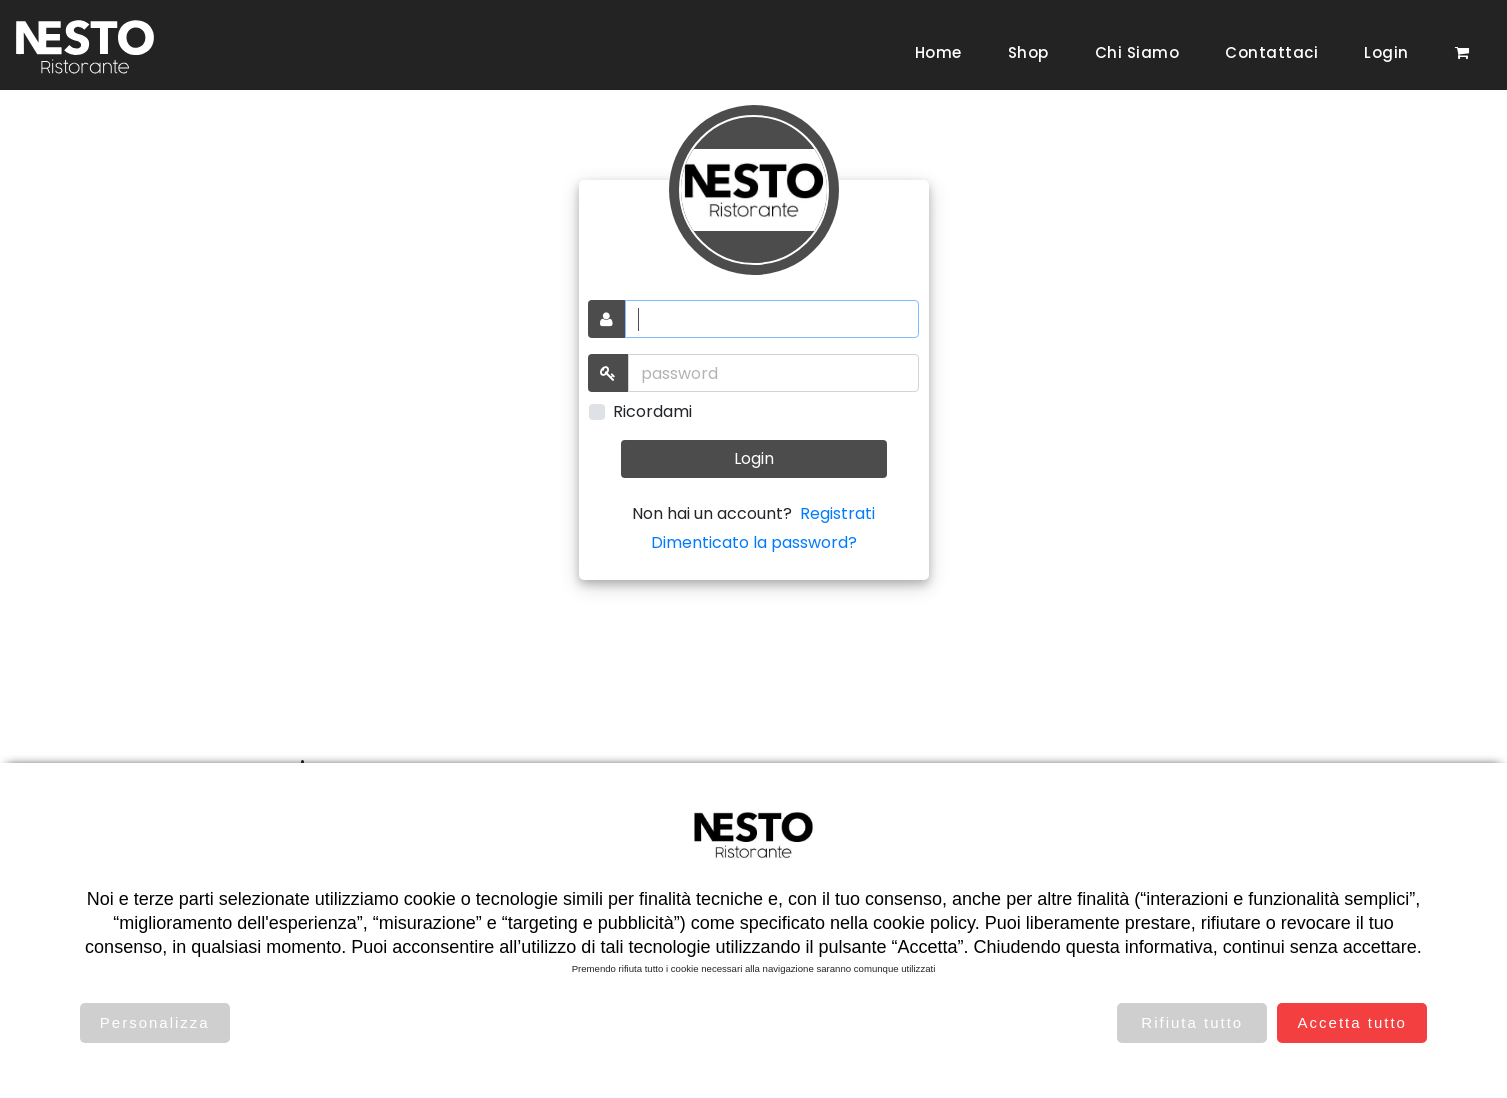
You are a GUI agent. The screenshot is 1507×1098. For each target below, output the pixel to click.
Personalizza (155, 1022)
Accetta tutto (1352, 1022)
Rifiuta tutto (1192, 1022)
